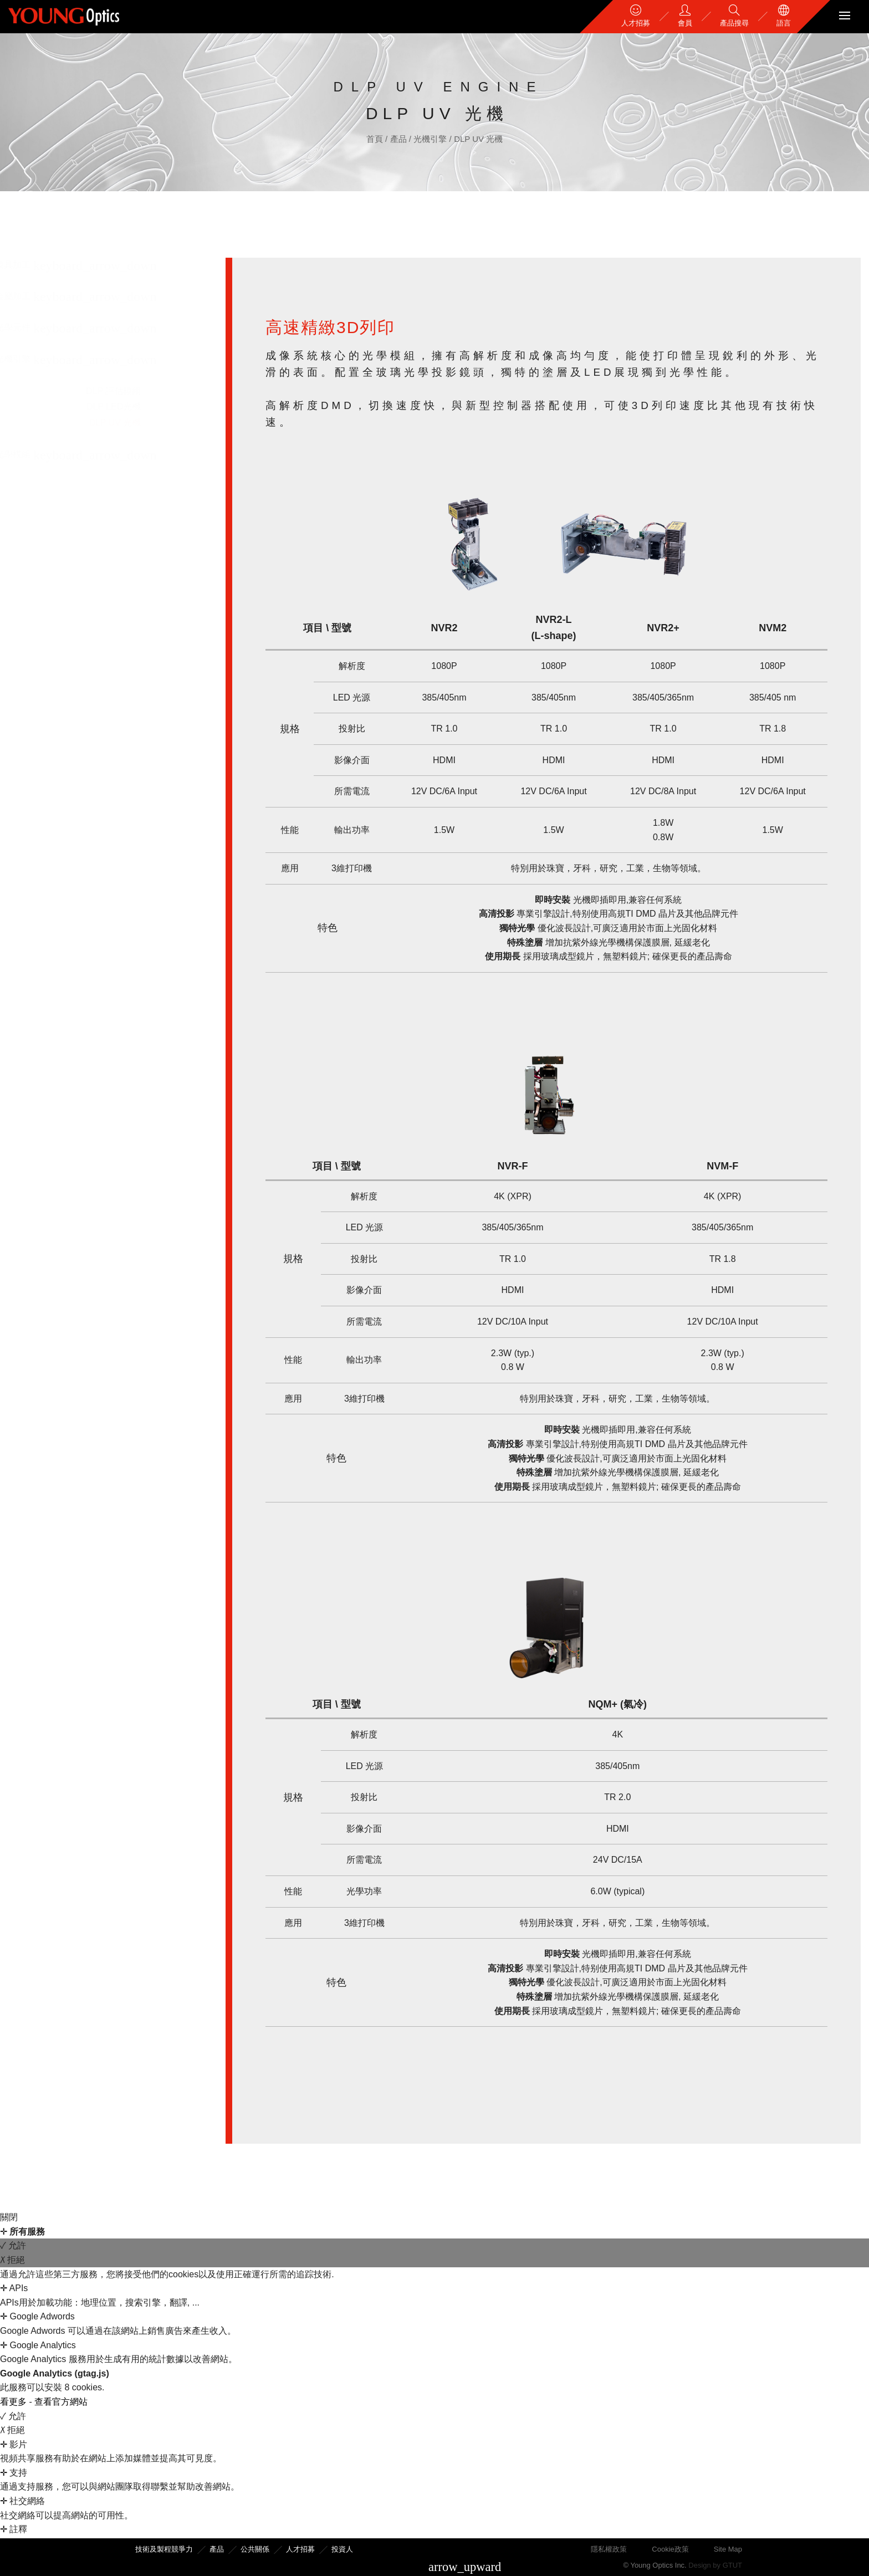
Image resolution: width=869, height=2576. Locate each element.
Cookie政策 (670, 2549)
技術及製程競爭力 (164, 2549)
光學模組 (30, 454)
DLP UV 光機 (478, 139)
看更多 (14, 2401)
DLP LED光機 (131, 406)
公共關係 (255, 2549)
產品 (399, 139)
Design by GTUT (715, 2565)
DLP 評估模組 (130, 391)
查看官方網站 (61, 2401)
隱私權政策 (609, 2549)
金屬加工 (30, 296)
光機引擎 (431, 139)
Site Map (728, 2549)
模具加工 (30, 264)
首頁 (375, 139)
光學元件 (30, 327)
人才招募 (300, 2549)
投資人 (342, 2549)
